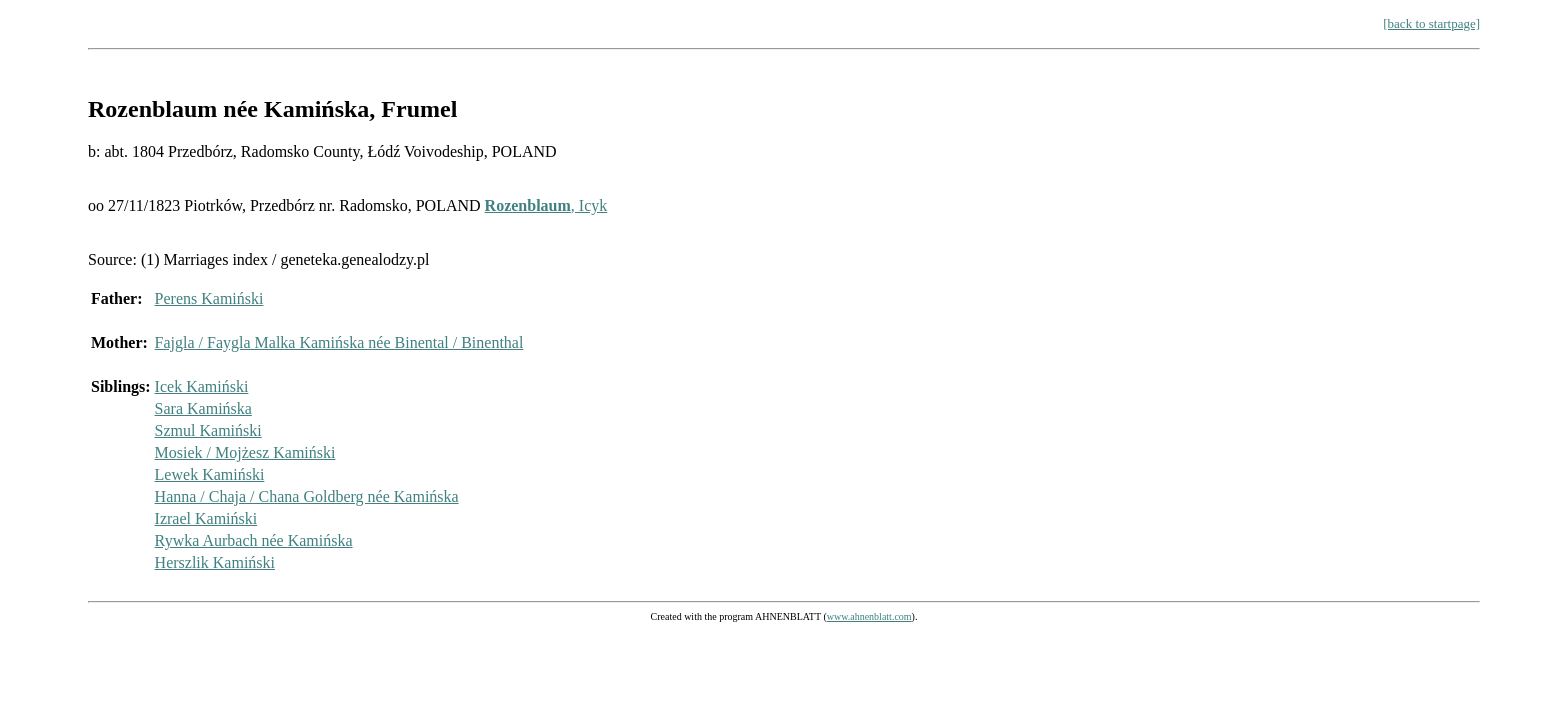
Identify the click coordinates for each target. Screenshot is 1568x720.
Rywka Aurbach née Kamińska (254, 540)
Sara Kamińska (203, 408)
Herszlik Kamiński (215, 562)
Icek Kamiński (202, 386)
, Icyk (546, 205)
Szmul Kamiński (208, 430)
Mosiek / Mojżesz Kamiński (245, 452)
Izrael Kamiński (206, 518)
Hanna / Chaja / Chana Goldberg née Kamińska (307, 496)
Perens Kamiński (209, 298)
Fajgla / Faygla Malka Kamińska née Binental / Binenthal (339, 342)
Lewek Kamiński (210, 474)
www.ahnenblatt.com (869, 616)
